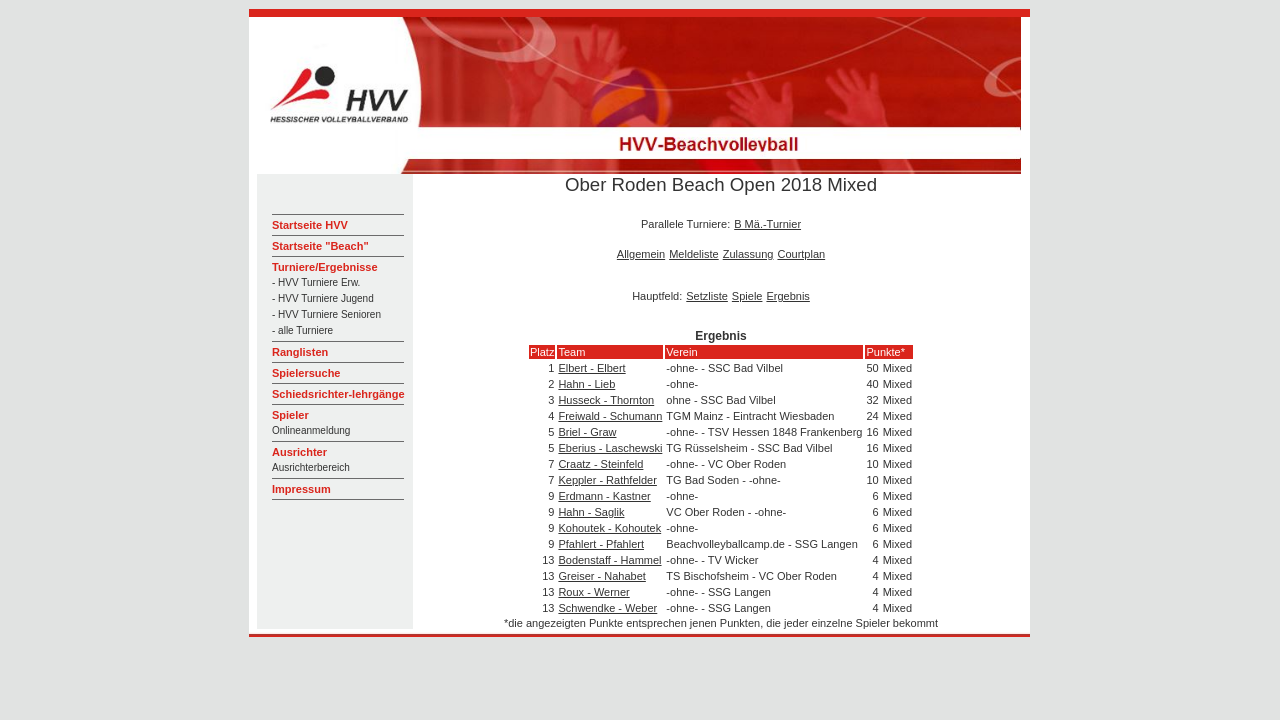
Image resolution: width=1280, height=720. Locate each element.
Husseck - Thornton (606, 400)
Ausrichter (299, 452)
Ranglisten (300, 352)
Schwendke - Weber (607, 608)
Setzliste (707, 296)
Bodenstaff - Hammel (609, 560)
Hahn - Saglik (591, 512)
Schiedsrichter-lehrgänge (338, 394)
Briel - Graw (587, 432)
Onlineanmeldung (311, 430)
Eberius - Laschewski (610, 448)
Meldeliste (694, 254)
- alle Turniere (302, 330)
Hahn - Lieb (586, 384)
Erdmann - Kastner (604, 496)
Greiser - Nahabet (601, 576)
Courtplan (801, 254)
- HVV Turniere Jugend (323, 298)
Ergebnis (787, 296)
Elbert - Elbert (591, 368)
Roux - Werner (593, 592)
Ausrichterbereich (311, 467)
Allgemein (641, 254)
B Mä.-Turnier (767, 224)
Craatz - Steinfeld (600, 464)
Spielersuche (306, 373)
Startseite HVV (310, 225)
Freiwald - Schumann (610, 416)
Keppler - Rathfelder (607, 480)
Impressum (301, 489)
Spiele (747, 296)
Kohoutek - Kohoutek (609, 528)
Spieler (290, 415)
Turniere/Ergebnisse (325, 267)
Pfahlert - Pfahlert (601, 544)
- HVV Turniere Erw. (316, 282)
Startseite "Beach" (320, 246)
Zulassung (748, 254)
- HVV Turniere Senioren (326, 314)
